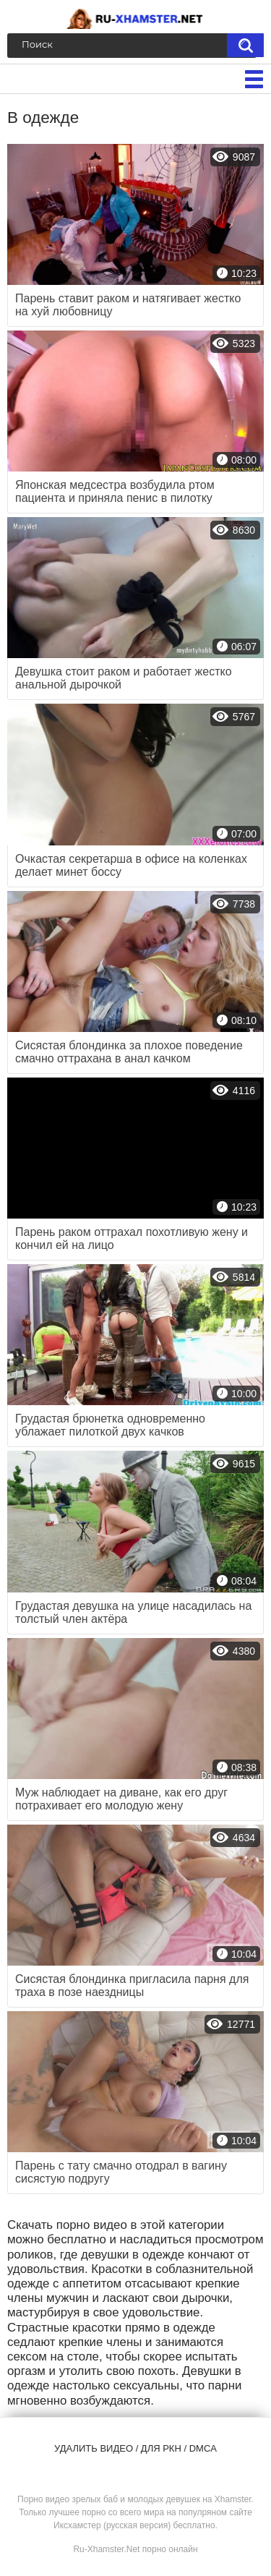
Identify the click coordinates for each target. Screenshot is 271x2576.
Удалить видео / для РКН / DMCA (135, 2448)
